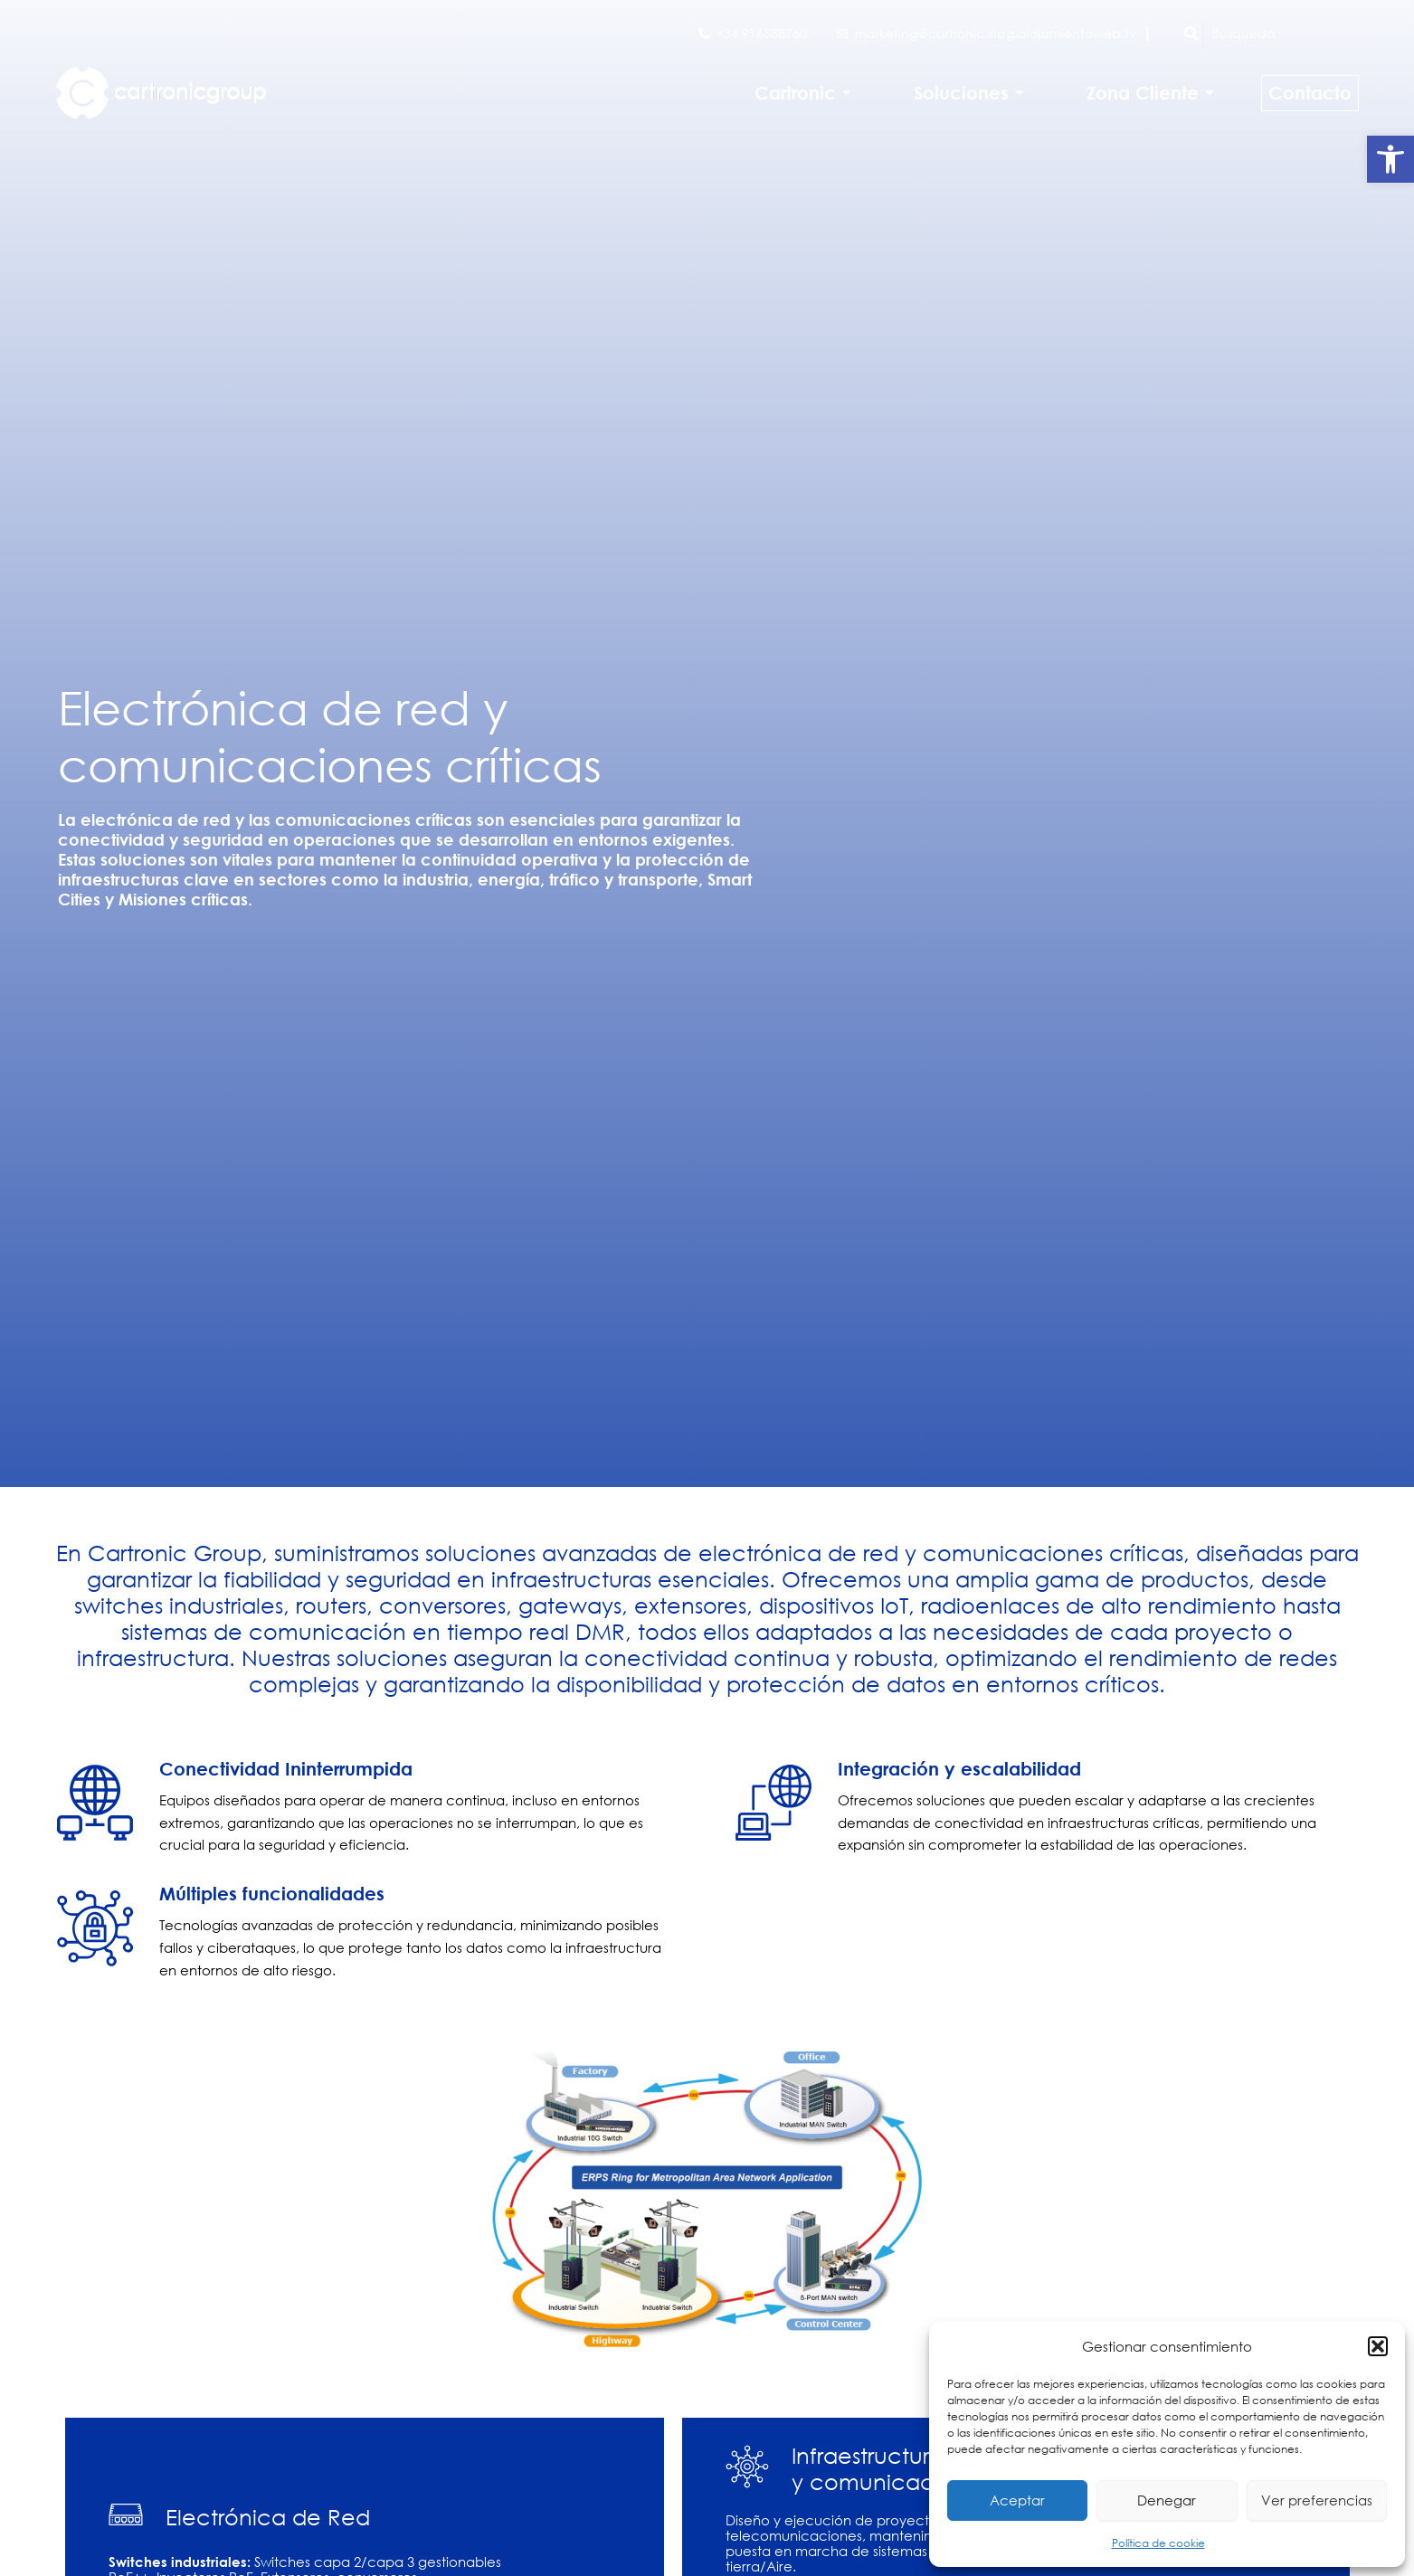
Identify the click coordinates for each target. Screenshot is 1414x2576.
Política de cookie (1158, 2543)
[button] (1390, 159)
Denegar (1166, 2500)
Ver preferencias (1316, 2500)
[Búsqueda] (1281, 33)
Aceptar (1017, 2500)
